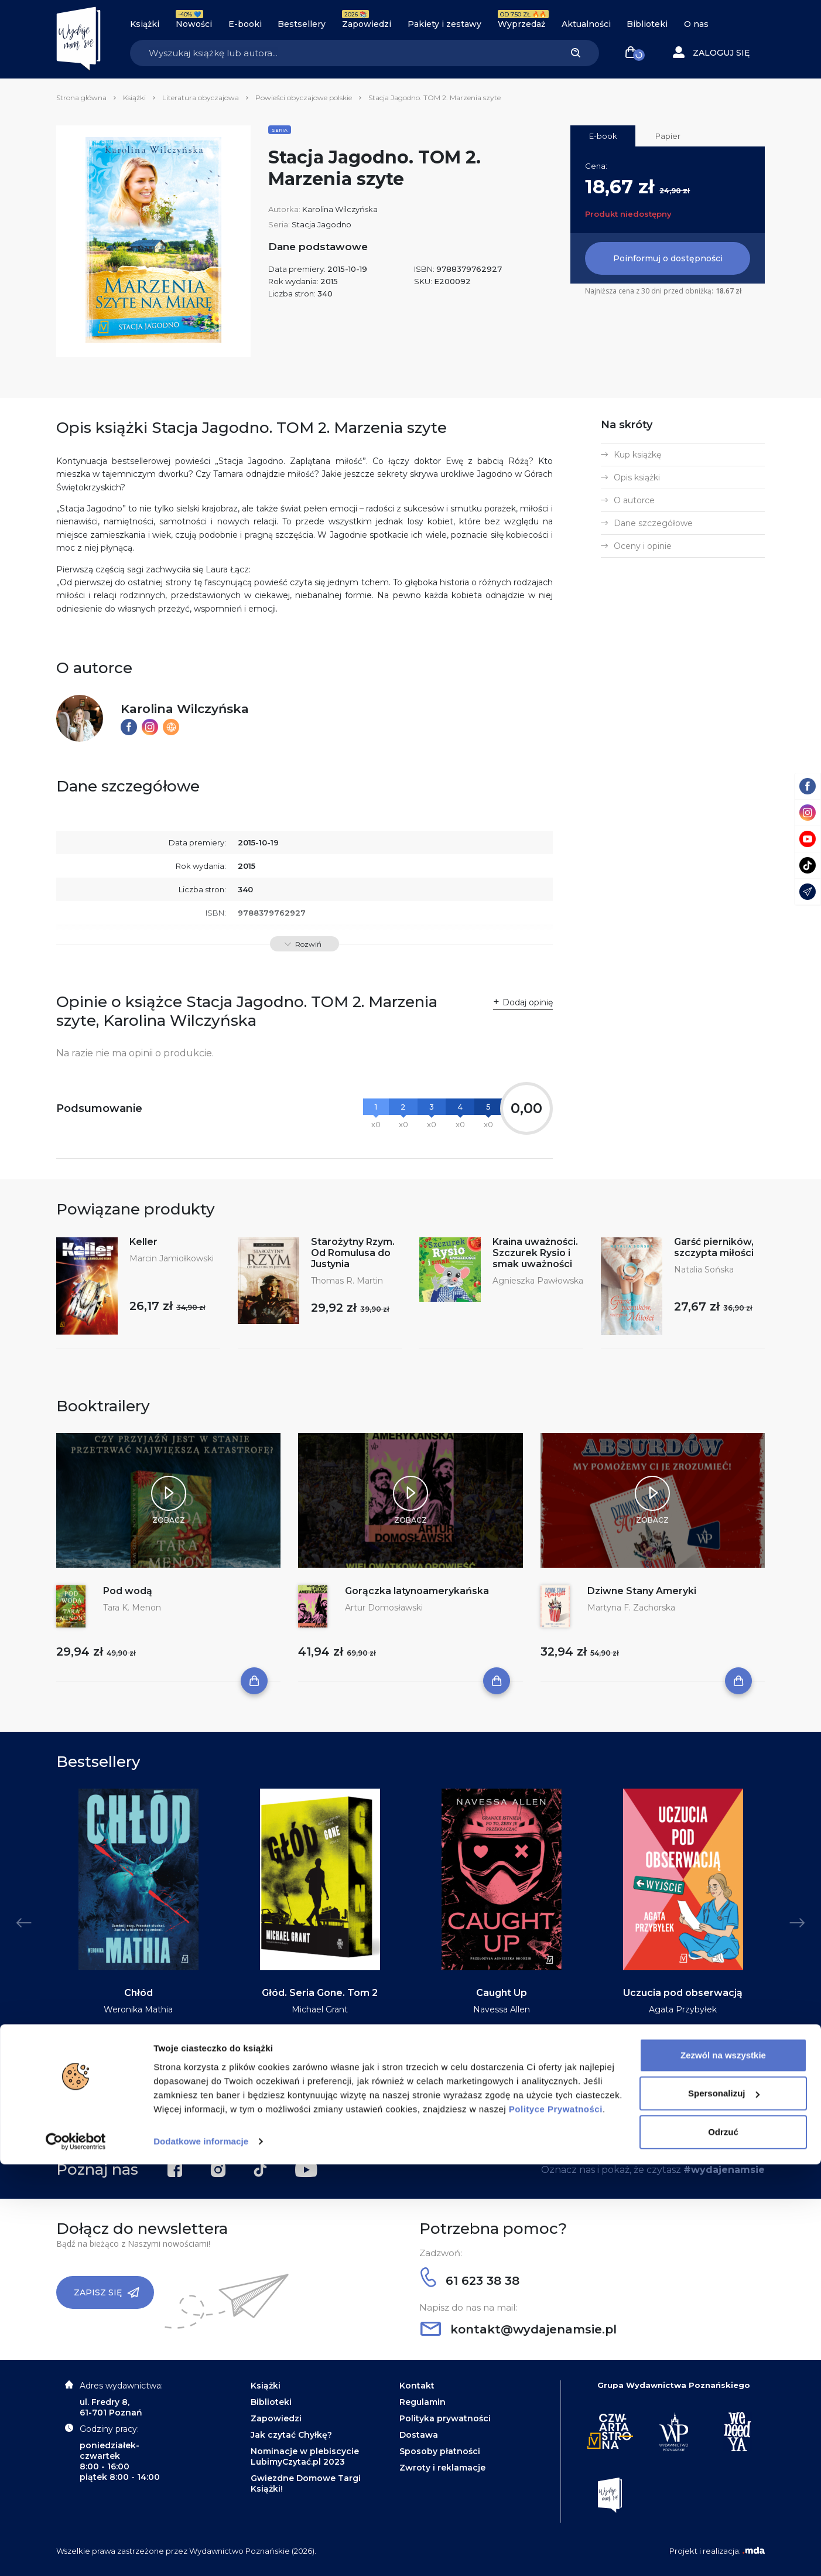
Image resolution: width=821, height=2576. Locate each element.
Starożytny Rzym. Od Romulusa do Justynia (353, 1253)
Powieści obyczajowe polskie (303, 97)
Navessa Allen (501, 2009)
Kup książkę (637, 454)
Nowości (194, 24)
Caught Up (501, 1992)
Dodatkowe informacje (200, 2553)
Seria (280, 130)
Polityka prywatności (445, 2418)
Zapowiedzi (366, 24)
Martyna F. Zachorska (631, 1607)
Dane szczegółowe (653, 523)
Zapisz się (106, 2292)
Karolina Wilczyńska (340, 209)
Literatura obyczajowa (200, 97)
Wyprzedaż (521, 24)
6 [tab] (434, 2117)
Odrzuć (723, 2543)
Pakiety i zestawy (444, 24)
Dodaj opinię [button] (527, 1002)
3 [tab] (406, 2117)
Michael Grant (320, 2009)
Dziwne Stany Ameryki (641, 1590)
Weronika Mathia (138, 2009)
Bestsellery (302, 24)
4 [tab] (415, 2117)
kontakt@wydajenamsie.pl (518, 2329)
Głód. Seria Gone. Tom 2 (320, 1992)
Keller (143, 1241)
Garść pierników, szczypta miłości (714, 1247)
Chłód (138, 1992)
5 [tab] (424, 2117)
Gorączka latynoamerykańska (417, 1590)
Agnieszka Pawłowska (537, 1280)
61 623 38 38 (469, 2281)
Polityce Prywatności (556, 2521)
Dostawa (418, 2435)
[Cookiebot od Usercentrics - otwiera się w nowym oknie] (76, 2553)
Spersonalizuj (724, 2505)
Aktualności (586, 24)
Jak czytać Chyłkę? (291, 2435)
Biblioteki (647, 24)
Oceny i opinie (643, 546)
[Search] (341, 53)
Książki (144, 24)
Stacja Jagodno (321, 224)
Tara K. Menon (132, 1607)
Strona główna (81, 97)
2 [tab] (396, 2117)
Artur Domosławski (384, 1607)
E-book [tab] (603, 136)
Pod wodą (127, 1590)
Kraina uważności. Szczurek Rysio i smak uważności (535, 1253)
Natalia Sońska (704, 1269)
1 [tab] (387, 2117)
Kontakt (417, 2385)
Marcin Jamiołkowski (171, 1258)
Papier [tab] (667, 136)
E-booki (245, 24)
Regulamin (422, 2402)
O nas (696, 24)
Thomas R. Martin (347, 1280)
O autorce (634, 500)
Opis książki (637, 477)
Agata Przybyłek (683, 2009)
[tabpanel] (138, 1929)
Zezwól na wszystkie (723, 2467)
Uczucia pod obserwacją (683, 1992)
